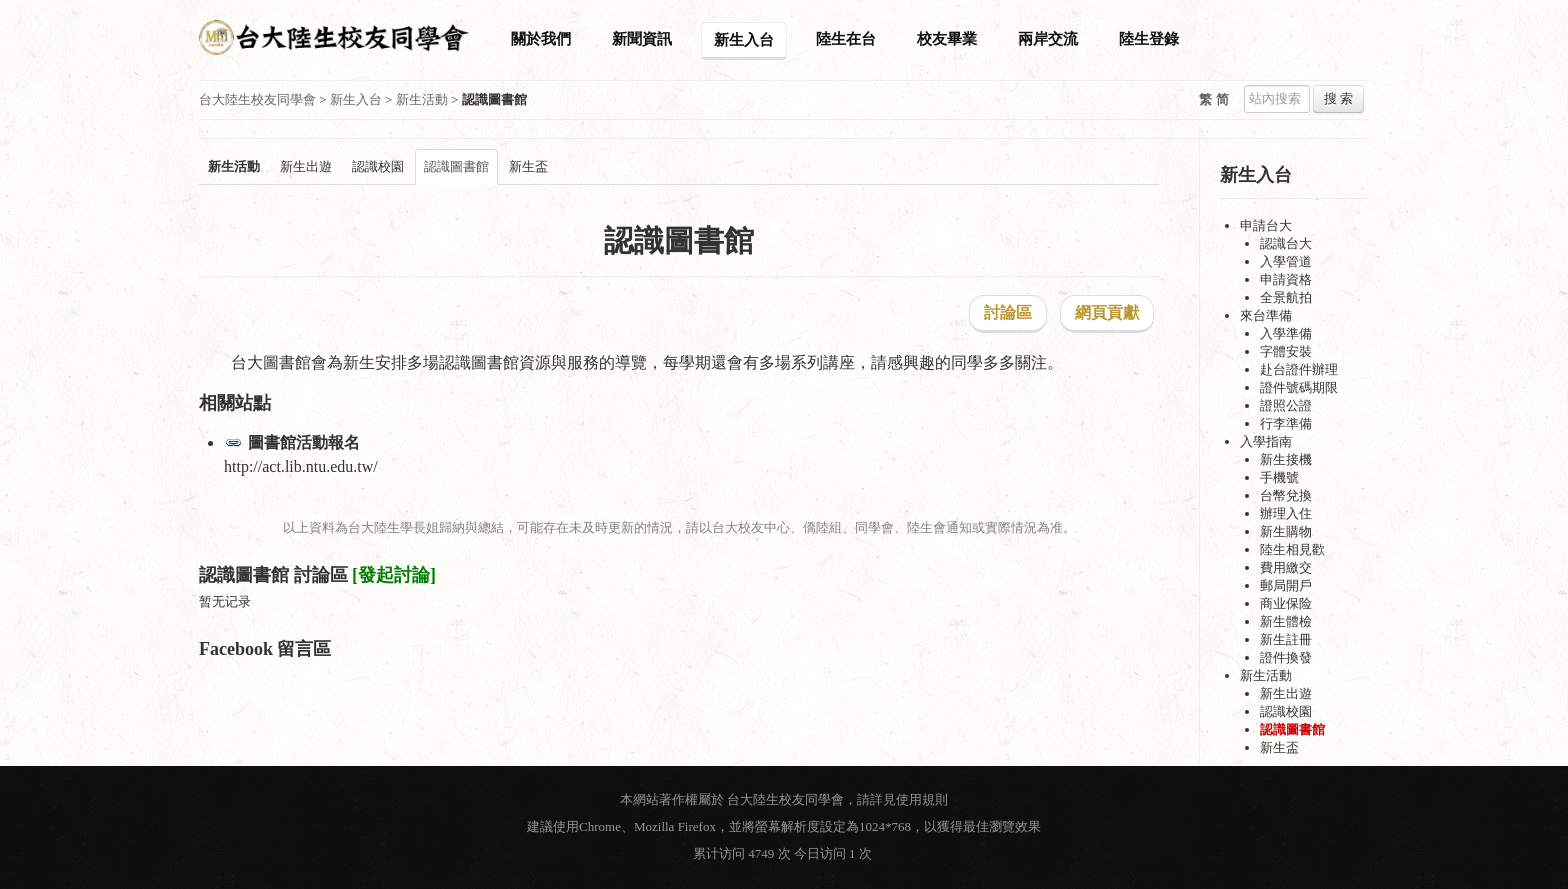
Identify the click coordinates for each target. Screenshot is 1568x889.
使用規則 (922, 799)
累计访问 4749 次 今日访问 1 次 (784, 853)
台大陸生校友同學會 (257, 99)
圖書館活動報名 (304, 442)
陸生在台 (846, 39)
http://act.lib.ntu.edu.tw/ (301, 466)
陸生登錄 (1149, 39)
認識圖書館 (456, 166)
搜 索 (1338, 98)
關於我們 (541, 39)
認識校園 (378, 166)
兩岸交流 (1048, 39)
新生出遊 (306, 166)
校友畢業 (947, 39)
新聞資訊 (642, 39)
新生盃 (528, 166)
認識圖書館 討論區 (273, 575)
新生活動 (422, 99)
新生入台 (744, 40)
